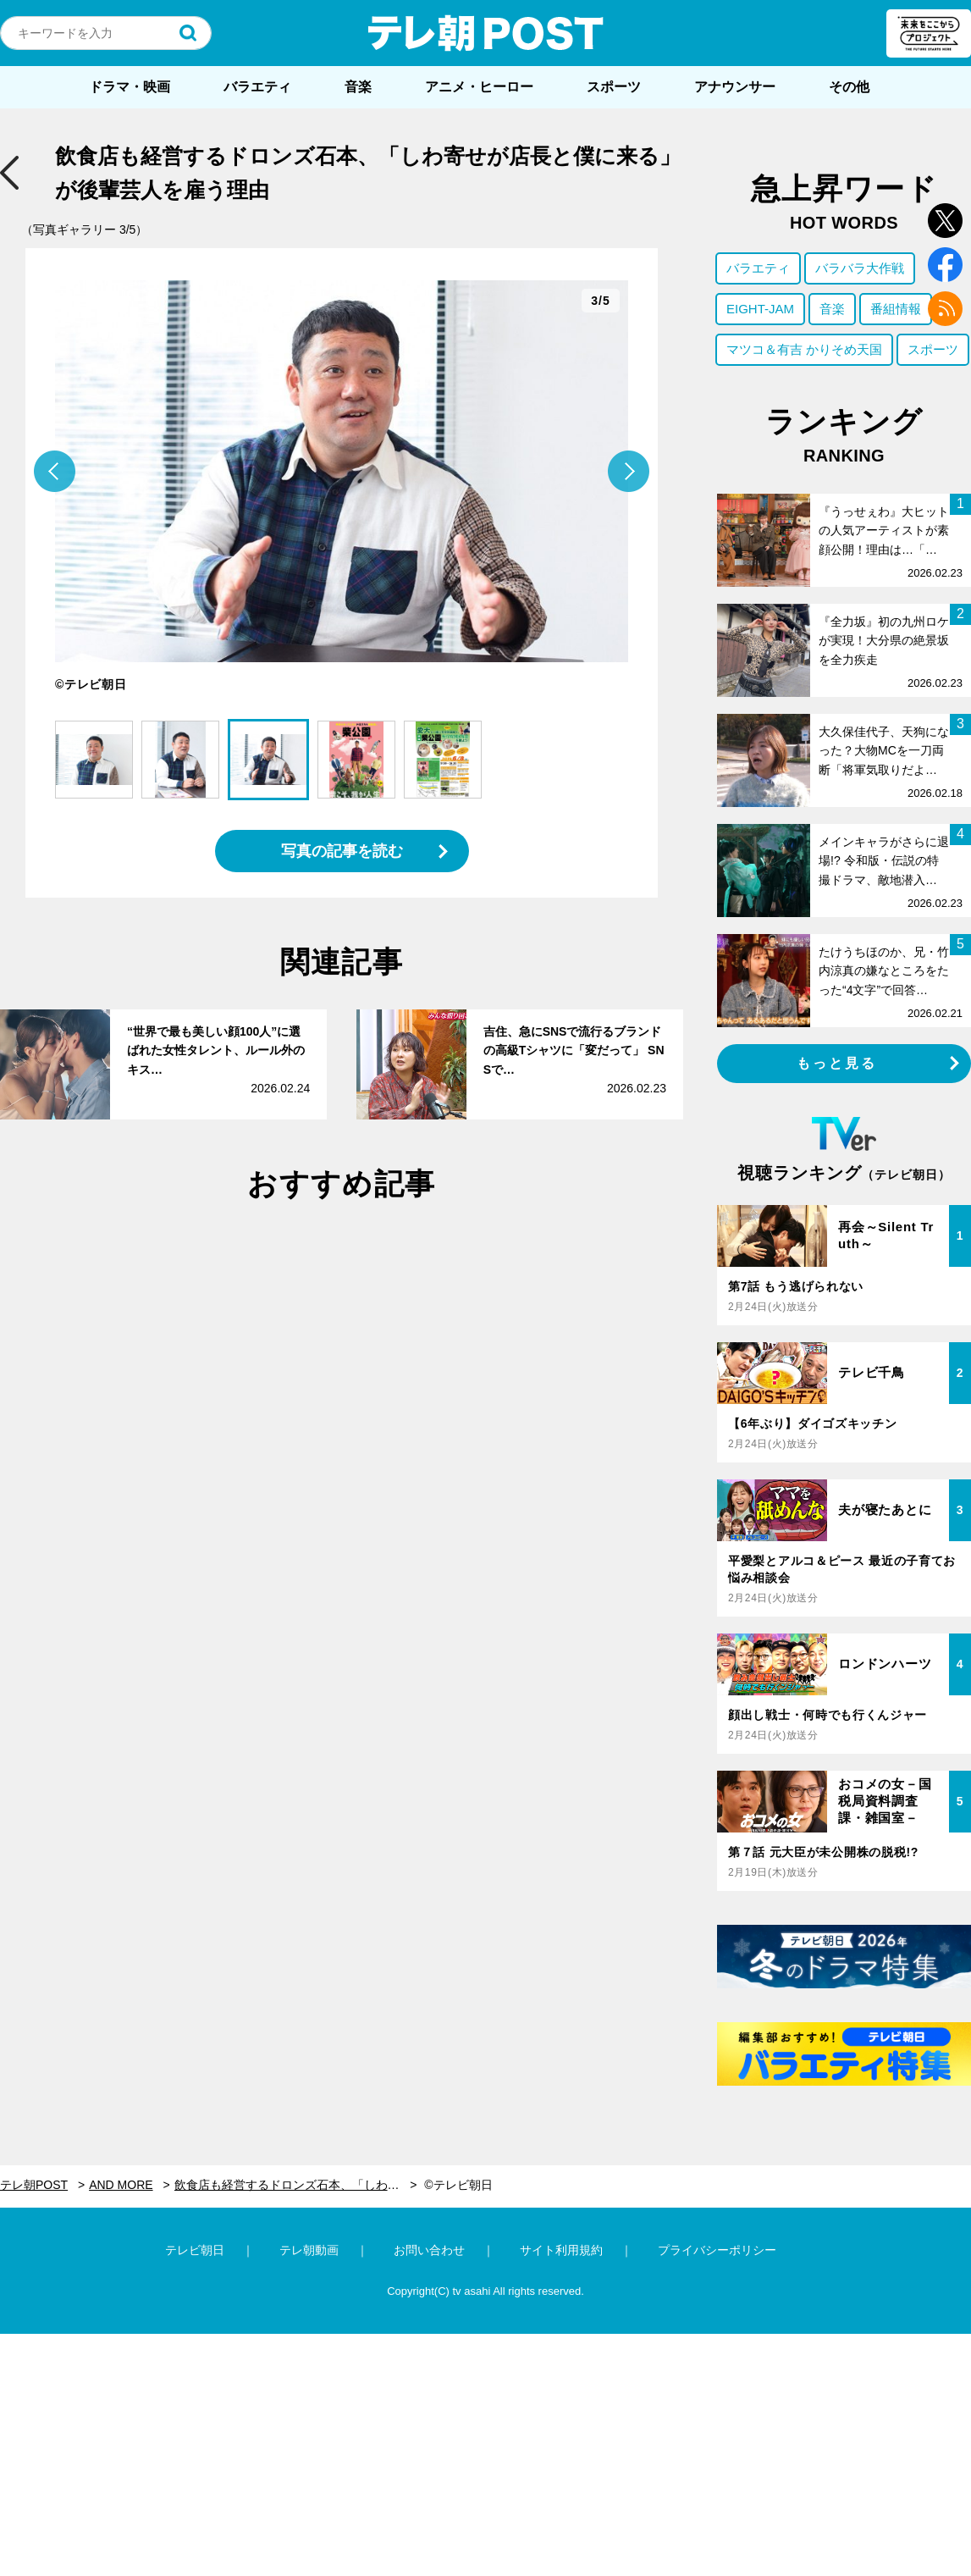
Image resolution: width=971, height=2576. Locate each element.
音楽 (358, 87)
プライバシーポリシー (717, 2250)
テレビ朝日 (194, 2250)
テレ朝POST (486, 33)
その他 (849, 87)
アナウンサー (734, 87)
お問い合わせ (429, 2250)
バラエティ (257, 87)
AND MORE (120, 2185)
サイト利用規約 (561, 2250)
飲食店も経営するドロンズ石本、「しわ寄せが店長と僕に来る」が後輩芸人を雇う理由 (295, 2185)
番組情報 (895, 308)
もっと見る (837, 1063)
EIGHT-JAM (760, 308)
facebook (945, 264)
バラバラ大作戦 (859, 268)
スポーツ (614, 87)
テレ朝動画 (309, 2250)
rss (945, 308)
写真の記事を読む (342, 851)
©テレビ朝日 (458, 2185)
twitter (945, 220)
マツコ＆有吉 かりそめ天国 (804, 349)
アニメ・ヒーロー (479, 87)
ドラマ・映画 (129, 87)
